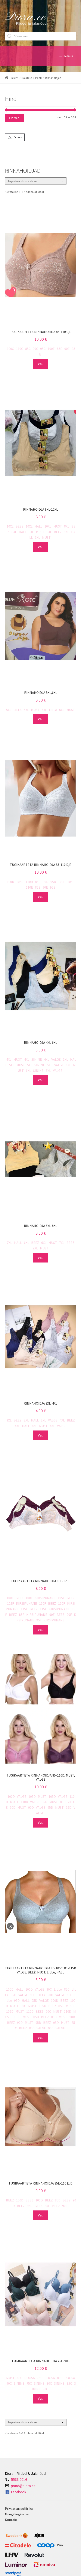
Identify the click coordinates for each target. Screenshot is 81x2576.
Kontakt (11, 2520)
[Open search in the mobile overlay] (40, 36)
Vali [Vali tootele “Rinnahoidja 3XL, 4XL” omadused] (40, 1435)
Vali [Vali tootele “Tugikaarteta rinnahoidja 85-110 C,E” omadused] (40, 363)
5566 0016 (19, 2479)
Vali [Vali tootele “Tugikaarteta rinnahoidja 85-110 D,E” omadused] (40, 896)
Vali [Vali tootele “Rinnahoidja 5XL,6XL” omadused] (40, 719)
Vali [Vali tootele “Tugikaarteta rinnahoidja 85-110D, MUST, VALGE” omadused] (40, 1822)
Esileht (14, 78)
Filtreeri (14, 118)
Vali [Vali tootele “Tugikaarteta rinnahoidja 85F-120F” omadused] (40, 1629)
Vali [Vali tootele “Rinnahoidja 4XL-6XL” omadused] (40, 1080)
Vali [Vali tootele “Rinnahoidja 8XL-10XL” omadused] (40, 547)
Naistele (27, 78)
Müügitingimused (17, 2514)
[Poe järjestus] (36, 180)
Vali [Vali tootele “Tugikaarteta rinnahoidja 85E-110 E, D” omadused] (40, 2215)
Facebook (15, 2492)
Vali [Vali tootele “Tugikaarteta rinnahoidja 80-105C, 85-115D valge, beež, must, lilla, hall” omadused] (40, 2037)
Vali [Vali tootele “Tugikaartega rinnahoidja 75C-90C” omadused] (40, 2398)
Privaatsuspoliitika (19, 2508)
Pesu (38, 78)
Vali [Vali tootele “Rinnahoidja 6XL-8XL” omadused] (40, 1257)
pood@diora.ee (23, 2485)
